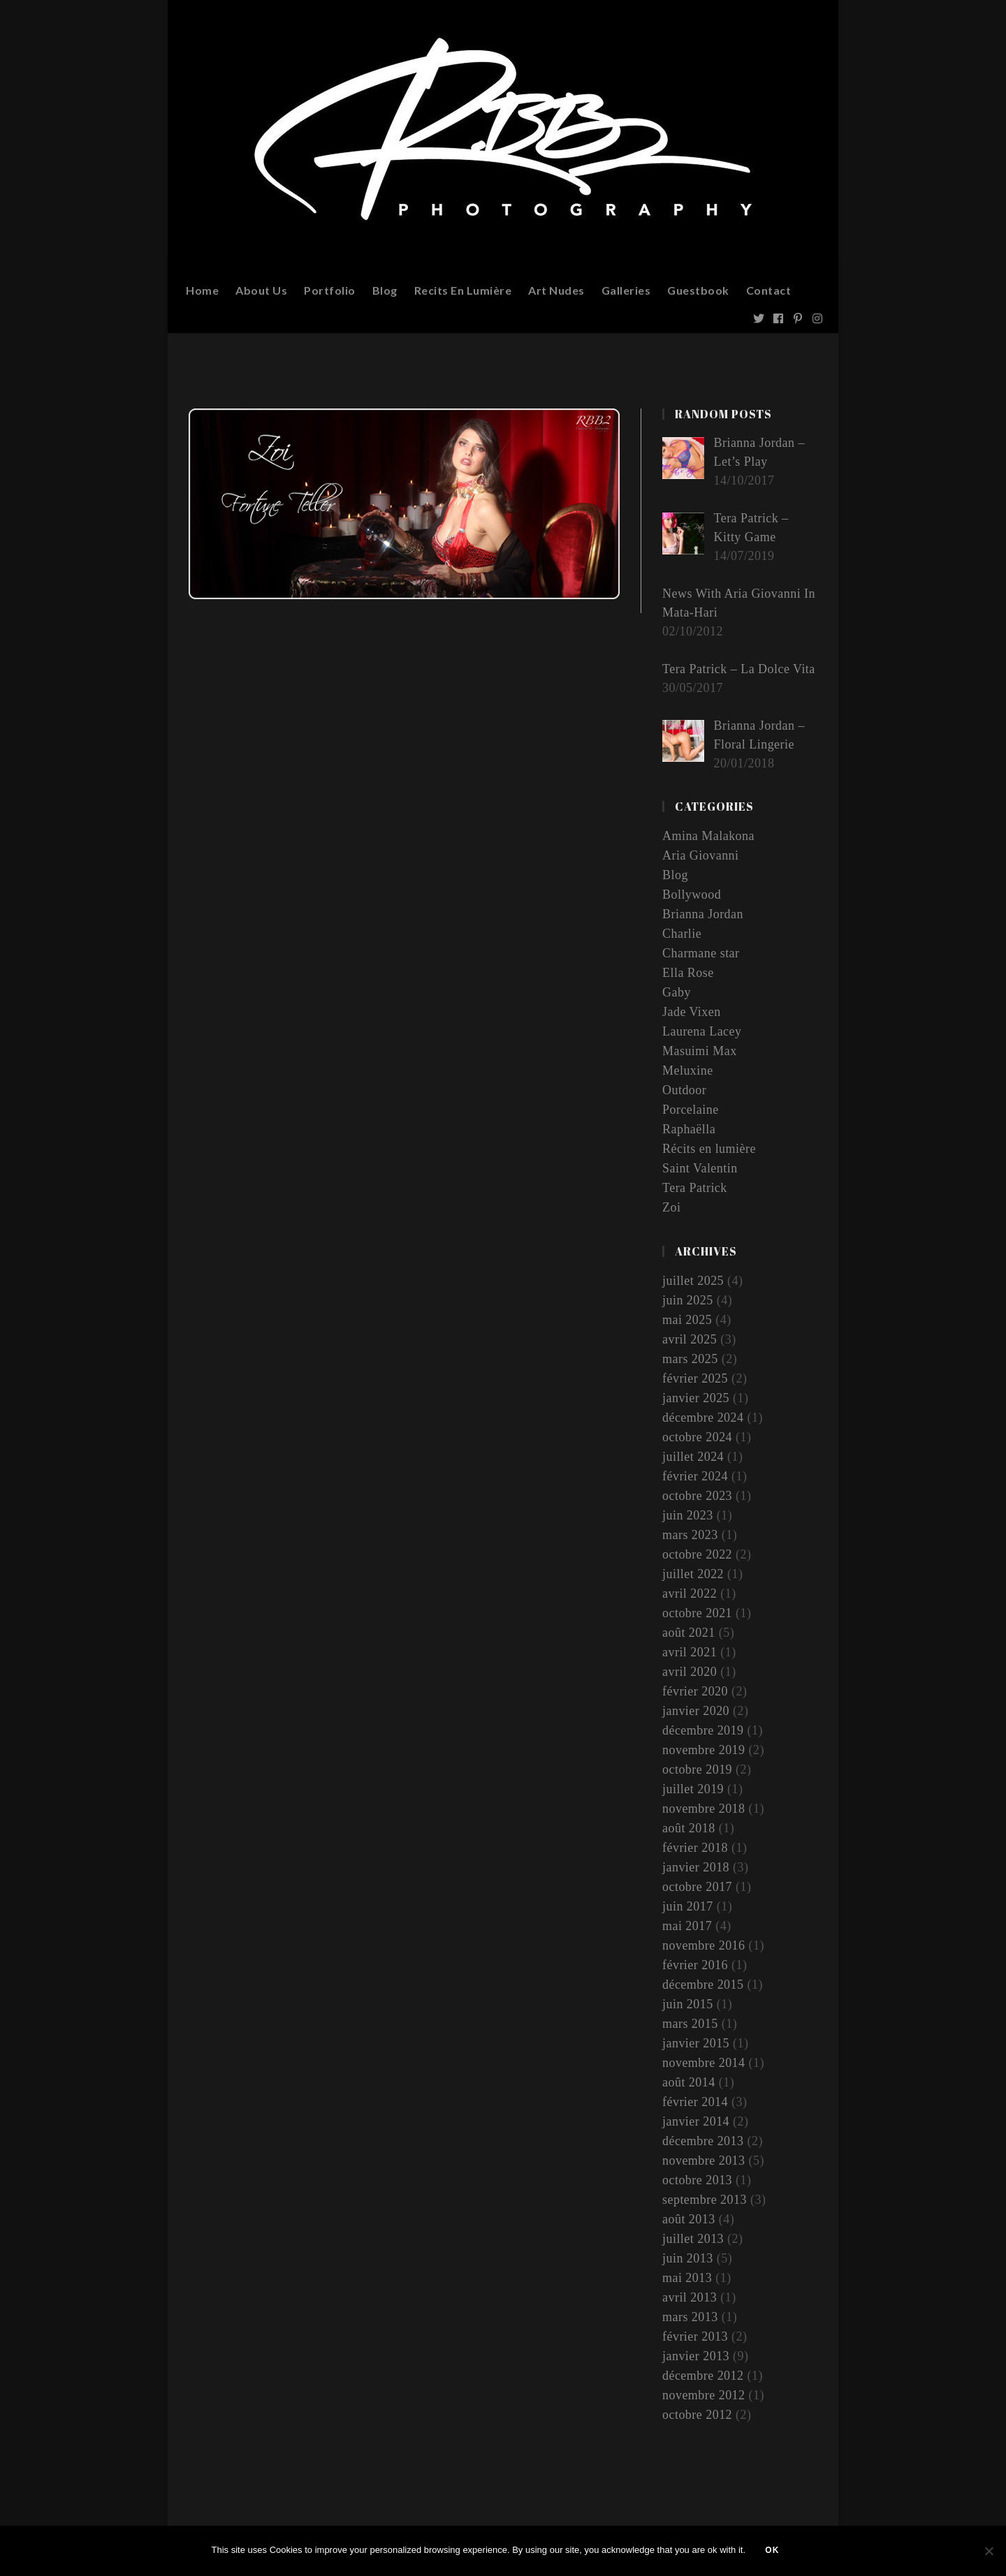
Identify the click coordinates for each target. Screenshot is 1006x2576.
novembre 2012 (703, 2395)
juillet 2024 (693, 1457)
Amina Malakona (708, 836)
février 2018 (695, 1848)
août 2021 (688, 1633)
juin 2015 (687, 2004)
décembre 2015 (703, 1985)
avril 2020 (689, 1672)
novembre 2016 (703, 1945)
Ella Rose (688, 973)
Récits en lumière (709, 1149)
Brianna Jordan (702, 914)
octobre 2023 (697, 1496)
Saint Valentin (700, 1168)
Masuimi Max (699, 1051)
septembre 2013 (704, 2200)
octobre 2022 (697, 1554)
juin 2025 (687, 1300)
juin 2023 (687, 1515)
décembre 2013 (703, 2141)
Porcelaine (690, 1110)
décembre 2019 (703, 1730)
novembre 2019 (703, 1750)
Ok (773, 2551)
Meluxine (687, 1070)
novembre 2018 (703, 1809)
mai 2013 (687, 2278)
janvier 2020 (695, 1711)
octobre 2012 (697, 2415)
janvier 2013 (695, 2356)
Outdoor (684, 1090)
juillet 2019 (693, 1789)
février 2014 (695, 2102)
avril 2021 (689, 1652)
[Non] (989, 2552)
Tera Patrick (694, 1188)
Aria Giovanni (700, 855)
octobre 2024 (697, 1437)
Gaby (676, 992)
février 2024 (695, 1476)
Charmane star (701, 953)
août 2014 (688, 2082)
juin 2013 (687, 2258)
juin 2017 (687, 1906)
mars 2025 (690, 1359)
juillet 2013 (693, 2239)
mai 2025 (687, 1320)
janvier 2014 (695, 2121)
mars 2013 (690, 2317)
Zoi (671, 1207)
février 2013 (695, 2336)
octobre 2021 (697, 1613)
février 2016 (695, 1965)
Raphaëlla (688, 1129)
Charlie (681, 934)
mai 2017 (687, 1926)
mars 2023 (690, 1535)
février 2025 (695, 1378)
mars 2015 (690, 2024)
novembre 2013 (703, 2160)
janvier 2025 (695, 1398)
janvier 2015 (695, 2043)
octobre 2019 (697, 1769)
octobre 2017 (697, 1887)
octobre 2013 (697, 2180)
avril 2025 (689, 1339)
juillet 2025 (693, 1281)
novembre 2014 (703, 2063)
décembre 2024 (703, 1418)
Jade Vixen (691, 1012)
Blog (675, 875)
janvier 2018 (695, 1867)
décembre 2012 (703, 2376)
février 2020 (695, 1691)
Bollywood (692, 894)
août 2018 (688, 1828)
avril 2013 (689, 2297)
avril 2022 (689, 1593)
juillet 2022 (693, 1574)
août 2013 (688, 2219)
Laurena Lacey (702, 1031)
